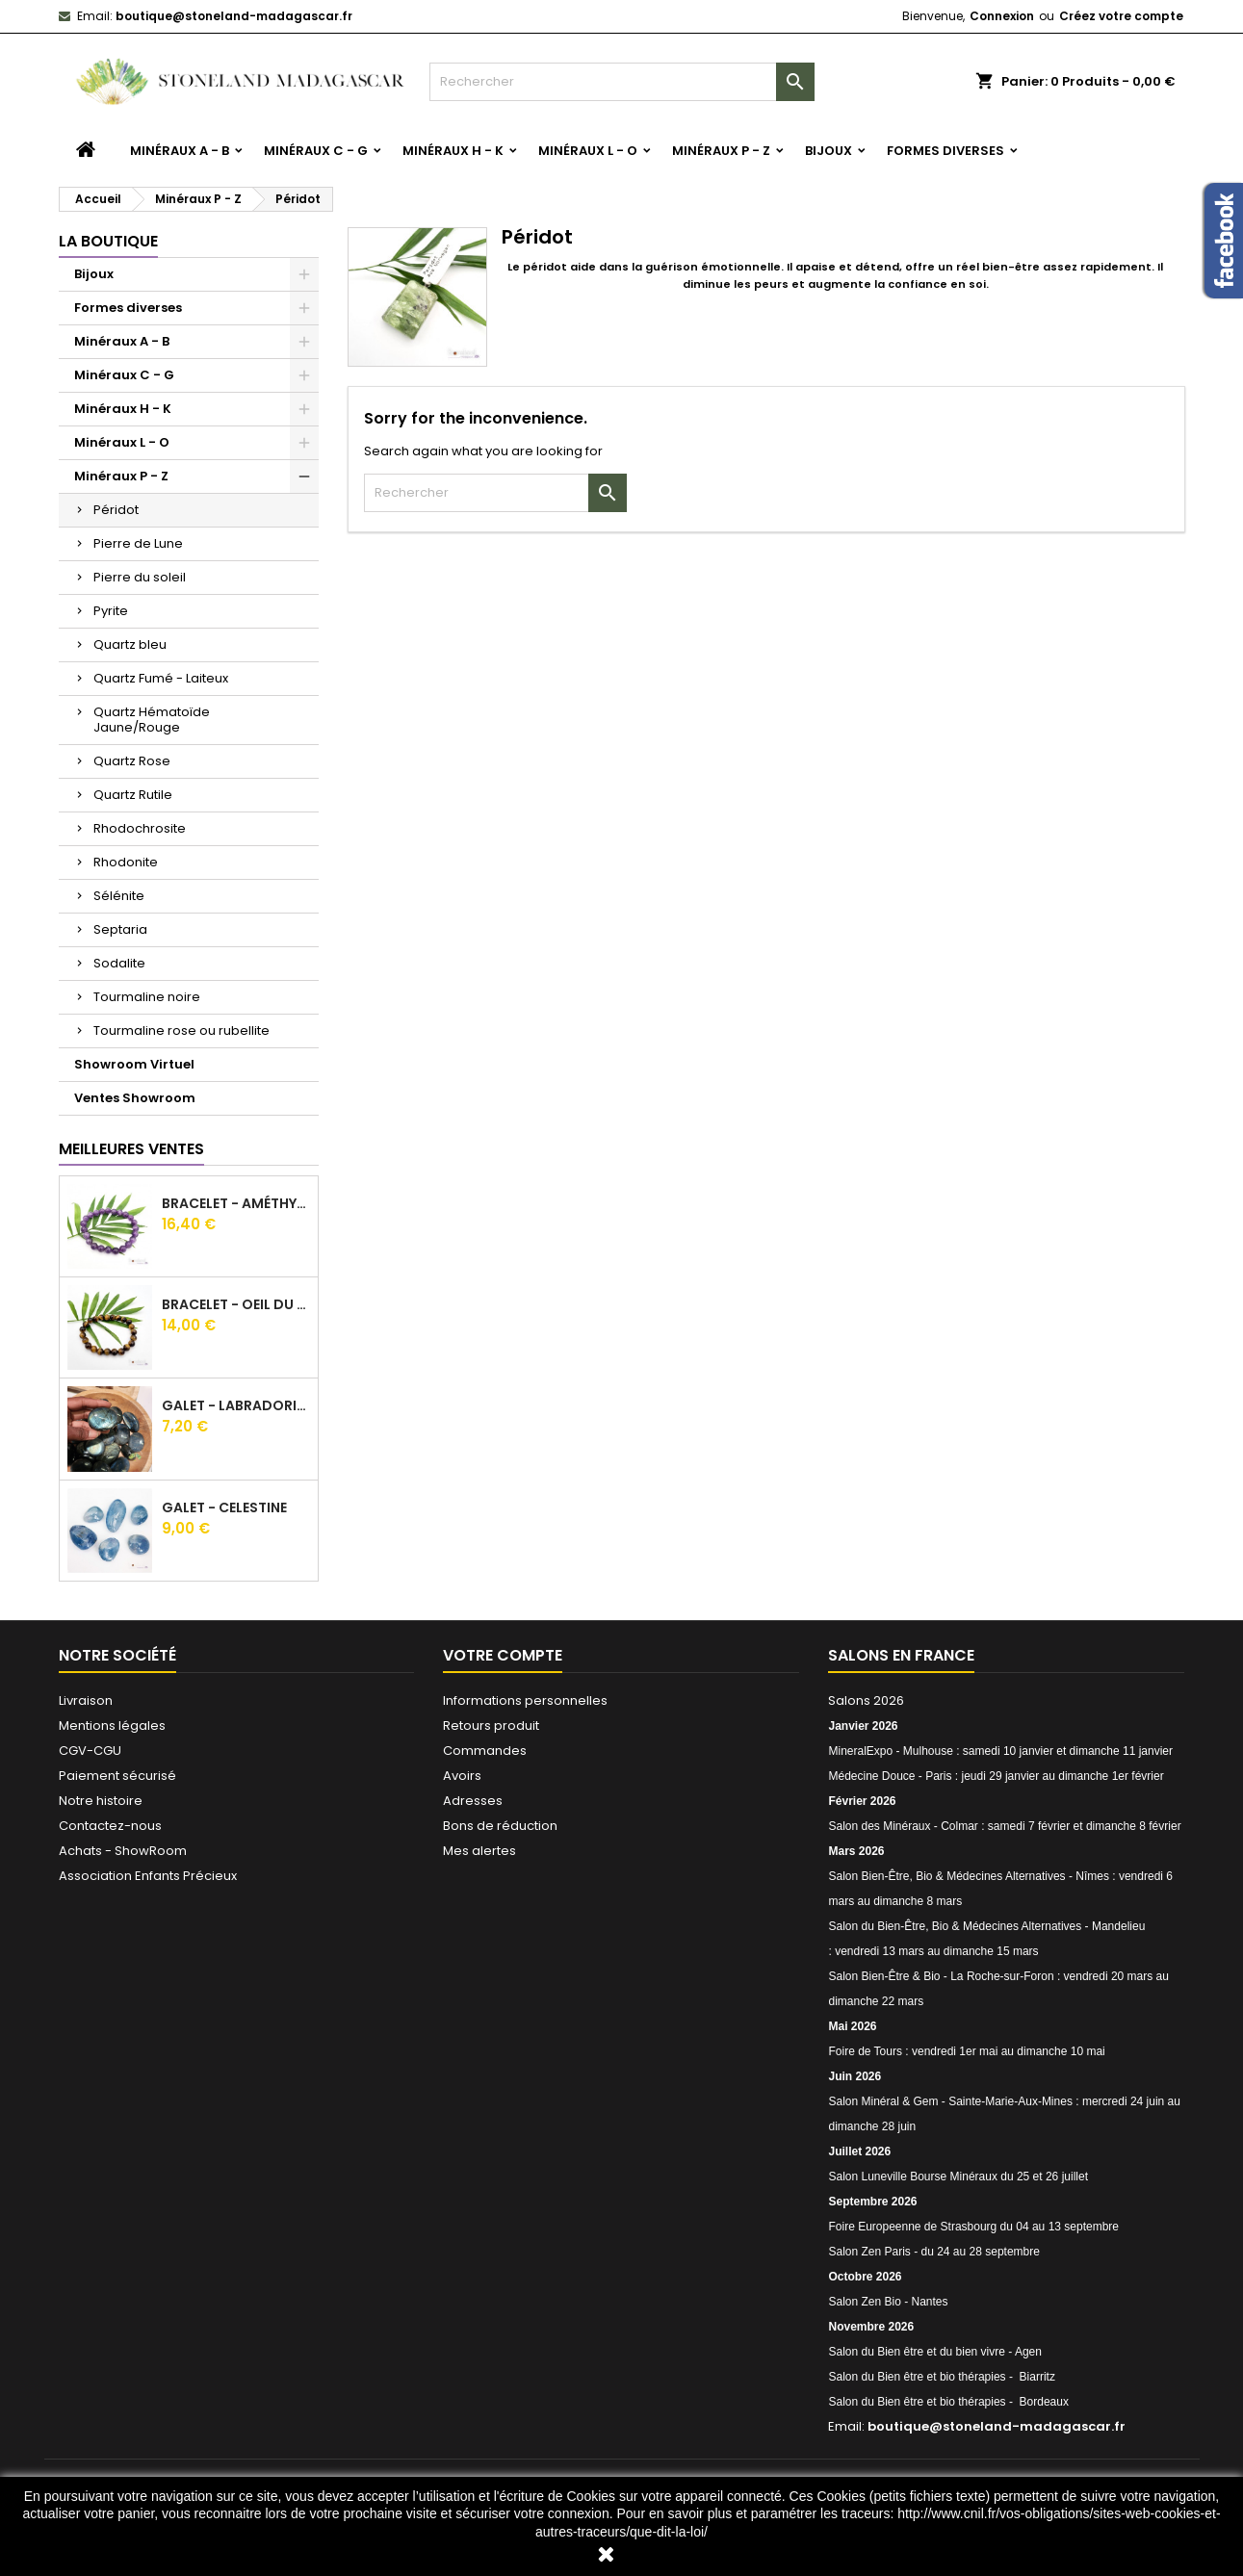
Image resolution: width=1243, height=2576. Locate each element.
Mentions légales (112, 1725)
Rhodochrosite (139, 828)
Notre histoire (100, 1800)
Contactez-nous (110, 1825)
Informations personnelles (525, 1700)
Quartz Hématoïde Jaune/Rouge (151, 719)
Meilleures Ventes (131, 1149)
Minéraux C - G (316, 151)
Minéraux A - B (179, 151)
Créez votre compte (1121, 16)
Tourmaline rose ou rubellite (181, 1030)
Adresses (473, 1800)
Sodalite (119, 963)
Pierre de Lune (138, 543)
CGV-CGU (90, 1750)
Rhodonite (125, 862)
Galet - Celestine (224, 1507)
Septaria (120, 929)
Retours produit (491, 1725)
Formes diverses (945, 151)
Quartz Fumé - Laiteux (160, 678)
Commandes (485, 1750)
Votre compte (502, 1655)
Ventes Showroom (134, 1098)
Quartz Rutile (132, 795)
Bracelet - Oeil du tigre (236, 1304)
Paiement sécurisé (117, 1775)
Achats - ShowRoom (123, 1851)
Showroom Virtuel (134, 1064)
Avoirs (462, 1775)
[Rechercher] (622, 82)
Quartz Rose (131, 761)
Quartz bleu (130, 644)
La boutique (108, 241)
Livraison (86, 1700)
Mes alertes (479, 1851)
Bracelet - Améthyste (236, 1203)
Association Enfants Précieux (148, 1876)
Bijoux (828, 151)
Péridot (116, 510)
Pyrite (110, 611)
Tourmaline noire (146, 997)
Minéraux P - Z (721, 151)
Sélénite (118, 896)
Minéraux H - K (453, 151)
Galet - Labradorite (236, 1405)
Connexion (1002, 16)
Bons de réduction (500, 1825)
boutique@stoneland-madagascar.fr (234, 16)
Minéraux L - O (587, 151)
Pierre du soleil (139, 577)
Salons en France (901, 1655)
